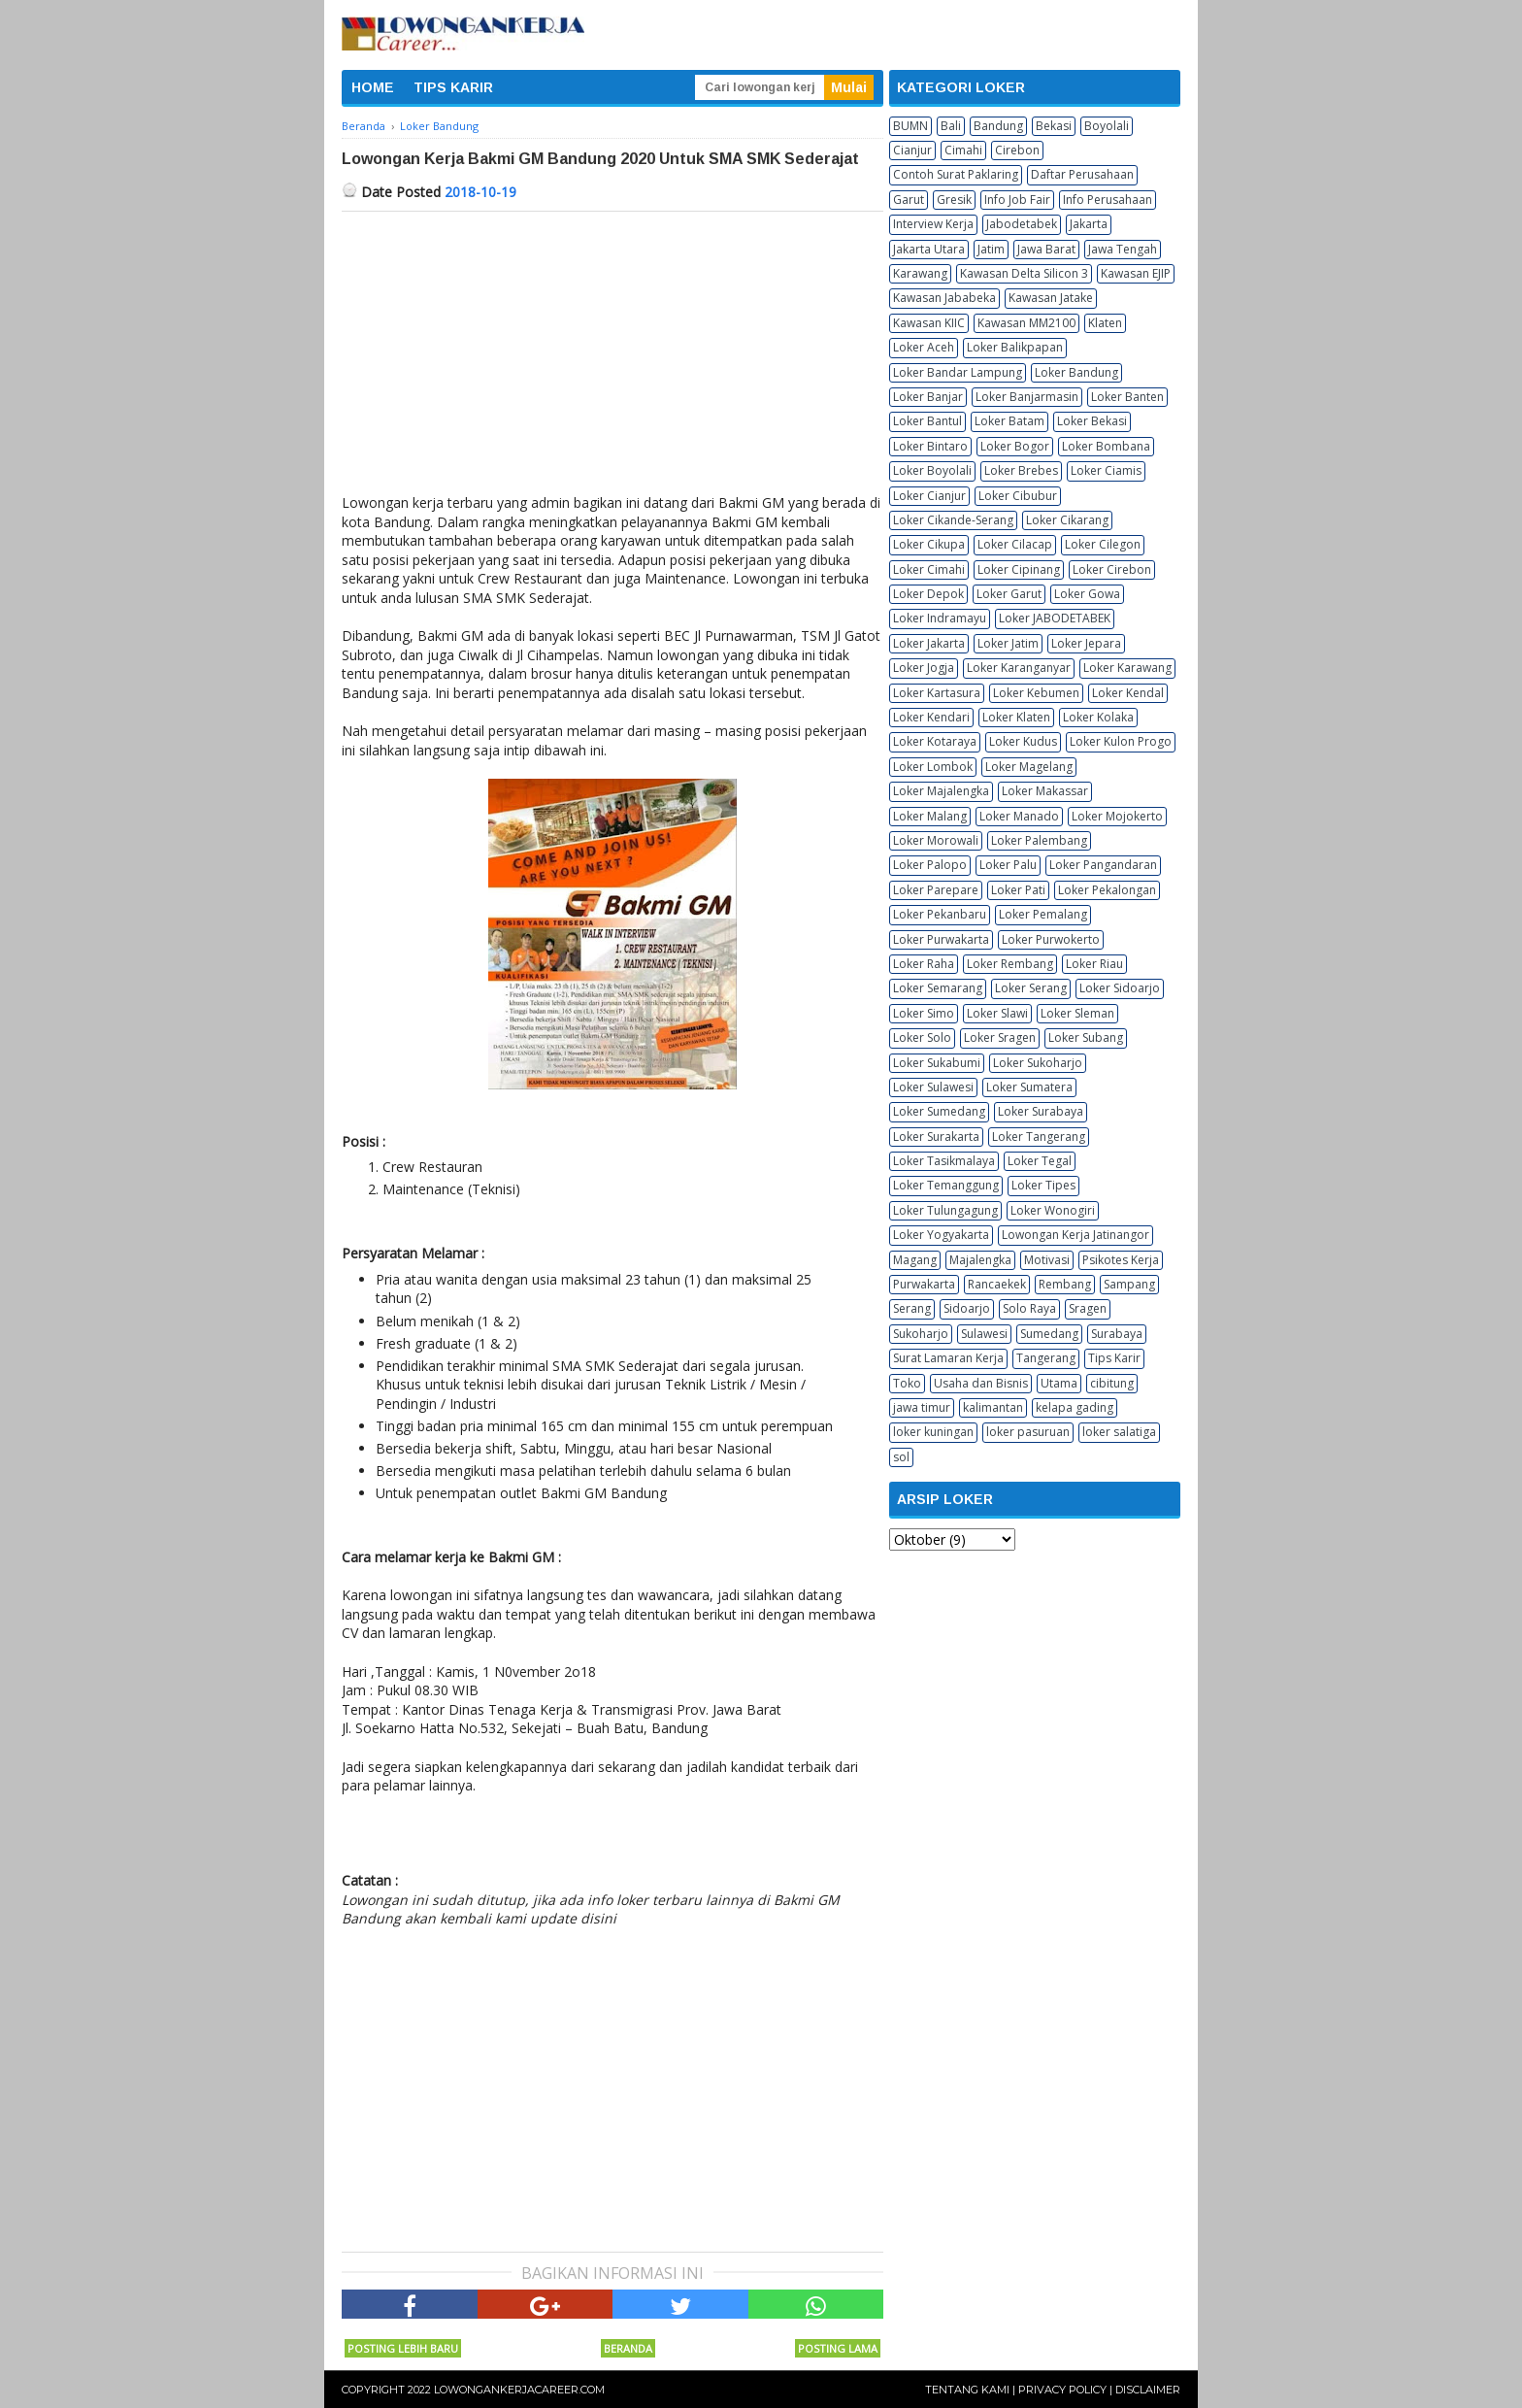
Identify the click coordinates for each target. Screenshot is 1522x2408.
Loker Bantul (927, 421)
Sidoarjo (966, 1308)
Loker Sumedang (939, 1111)
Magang (915, 1260)
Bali (951, 125)
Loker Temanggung (946, 1185)
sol (901, 1457)
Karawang (920, 273)
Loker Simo (923, 1013)
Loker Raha (923, 963)
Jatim (991, 249)
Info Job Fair (1017, 199)
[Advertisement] (612, 357)
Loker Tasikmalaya (944, 1161)
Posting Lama (837, 2348)
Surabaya (1116, 1333)
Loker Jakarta (929, 643)
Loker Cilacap (1014, 544)
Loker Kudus (1023, 741)
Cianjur (912, 150)
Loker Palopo (930, 864)
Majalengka (980, 1260)
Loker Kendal (1128, 693)
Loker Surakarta (936, 1136)
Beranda (628, 2348)
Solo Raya (1029, 1308)
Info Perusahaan (1107, 199)
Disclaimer (1147, 2389)
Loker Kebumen (1036, 693)
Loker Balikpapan (1015, 347)
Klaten (1105, 323)
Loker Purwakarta (941, 939)
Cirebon (1017, 150)
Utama (1059, 1383)
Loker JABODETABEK (1054, 618)
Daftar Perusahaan (1082, 174)
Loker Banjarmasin (1027, 396)
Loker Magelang (1029, 766)
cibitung (1112, 1383)
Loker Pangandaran (1103, 864)
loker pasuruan (1028, 1431)
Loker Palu (1008, 864)
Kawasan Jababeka (944, 297)
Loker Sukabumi (936, 1062)
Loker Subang (1085, 1037)
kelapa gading (1074, 1407)
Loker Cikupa (929, 544)
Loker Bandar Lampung (957, 372)
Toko (907, 1383)
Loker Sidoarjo (1119, 988)
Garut (908, 199)
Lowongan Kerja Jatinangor (1075, 1234)
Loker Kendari (931, 717)
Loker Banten (1127, 396)
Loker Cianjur (929, 495)
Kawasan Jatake (1051, 297)
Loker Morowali (935, 840)
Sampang (1129, 1284)
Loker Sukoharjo (1037, 1062)
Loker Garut (1009, 593)
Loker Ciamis (1106, 470)
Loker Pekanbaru (939, 914)
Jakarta (1089, 224)
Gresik (954, 199)
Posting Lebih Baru (402, 2348)
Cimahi (963, 150)
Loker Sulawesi (933, 1087)
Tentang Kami (967, 2389)
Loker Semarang (937, 988)
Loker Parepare (935, 890)
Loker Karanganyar (1019, 667)
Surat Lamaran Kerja (948, 1358)
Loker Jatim (1008, 643)
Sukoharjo (920, 1333)
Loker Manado (1019, 816)
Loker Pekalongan (1107, 890)
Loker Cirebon (1112, 569)
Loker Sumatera (1029, 1087)
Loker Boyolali (932, 470)
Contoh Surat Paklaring (955, 174)
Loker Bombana (1106, 446)
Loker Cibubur (1017, 495)
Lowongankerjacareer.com (519, 2389)
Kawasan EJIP (1136, 273)
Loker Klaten (1016, 717)
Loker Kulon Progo (1121, 741)
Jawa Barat (1046, 249)
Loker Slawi (997, 1013)
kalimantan (993, 1407)
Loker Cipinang (1018, 569)
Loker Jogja (923, 667)
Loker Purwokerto (1051, 939)
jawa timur (921, 1407)
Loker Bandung (1076, 372)
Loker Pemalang (1043, 914)
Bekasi (1054, 125)
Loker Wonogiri (1052, 1210)
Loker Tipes (1043, 1185)
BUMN (910, 125)
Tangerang (1045, 1358)
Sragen (1088, 1308)
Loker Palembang (1039, 840)
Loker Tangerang (1038, 1136)
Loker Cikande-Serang (953, 520)
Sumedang (1049, 1333)
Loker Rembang (1010, 963)
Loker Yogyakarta (941, 1234)
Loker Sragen (1000, 1037)
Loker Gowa (1087, 593)
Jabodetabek (1021, 224)
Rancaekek (997, 1284)
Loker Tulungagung (945, 1210)
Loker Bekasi (1092, 421)
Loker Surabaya (1040, 1111)
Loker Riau (1094, 963)
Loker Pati (1018, 890)
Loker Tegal (1040, 1161)
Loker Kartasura (936, 693)
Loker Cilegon (1103, 544)
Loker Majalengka (941, 791)
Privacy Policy (1062, 2389)
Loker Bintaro (930, 446)
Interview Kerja (933, 224)
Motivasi (1047, 1260)
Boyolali (1106, 125)
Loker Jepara (1086, 643)
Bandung (998, 125)
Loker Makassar (1045, 791)
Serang (912, 1308)
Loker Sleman (1077, 1013)
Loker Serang (1031, 988)
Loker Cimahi (929, 569)
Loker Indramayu (939, 618)
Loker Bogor (1014, 446)
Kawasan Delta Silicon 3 (1024, 273)
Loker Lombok (933, 766)
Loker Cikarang (1067, 520)
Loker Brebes (1021, 470)
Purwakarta (924, 1284)
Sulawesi (984, 1333)
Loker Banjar (928, 396)
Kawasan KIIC (929, 323)
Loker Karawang (1127, 667)
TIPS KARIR (453, 87)
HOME (372, 87)
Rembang (1065, 1284)
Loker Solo (922, 1037)
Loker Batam (1009, 421)
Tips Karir (1114, 1358)
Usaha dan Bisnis (981, 1383)
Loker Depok (928, 593)
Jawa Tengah (1122, 249)
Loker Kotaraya (934, 741)
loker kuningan (933, 1431)
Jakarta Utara (929, 249)
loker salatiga (1119, 1431)
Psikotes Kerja (1120, 1260)
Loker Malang (930, 816)
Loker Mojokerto (1117, 816)
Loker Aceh (923, 347)
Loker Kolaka (1098, 717)
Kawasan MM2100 (1026, 323)
